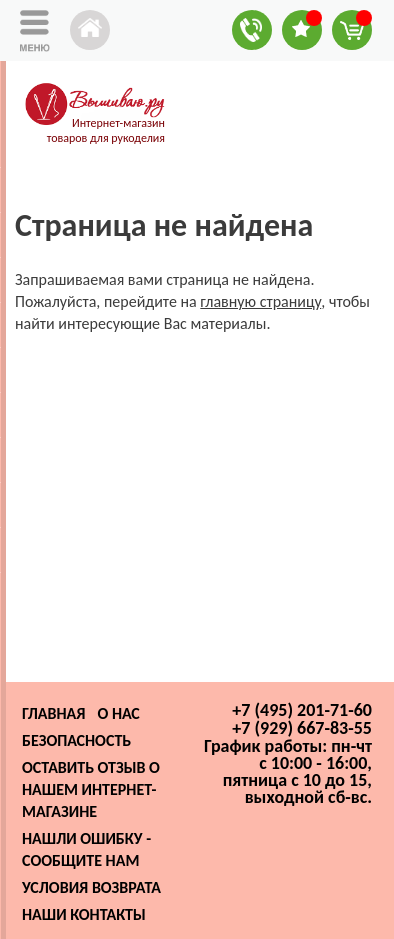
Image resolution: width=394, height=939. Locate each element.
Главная (53, 713)
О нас (118, 713)
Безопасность (76, 740)
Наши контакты (84, 914)
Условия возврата (91, 887)
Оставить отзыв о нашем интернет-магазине (91, 789)
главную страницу (260, 301)
